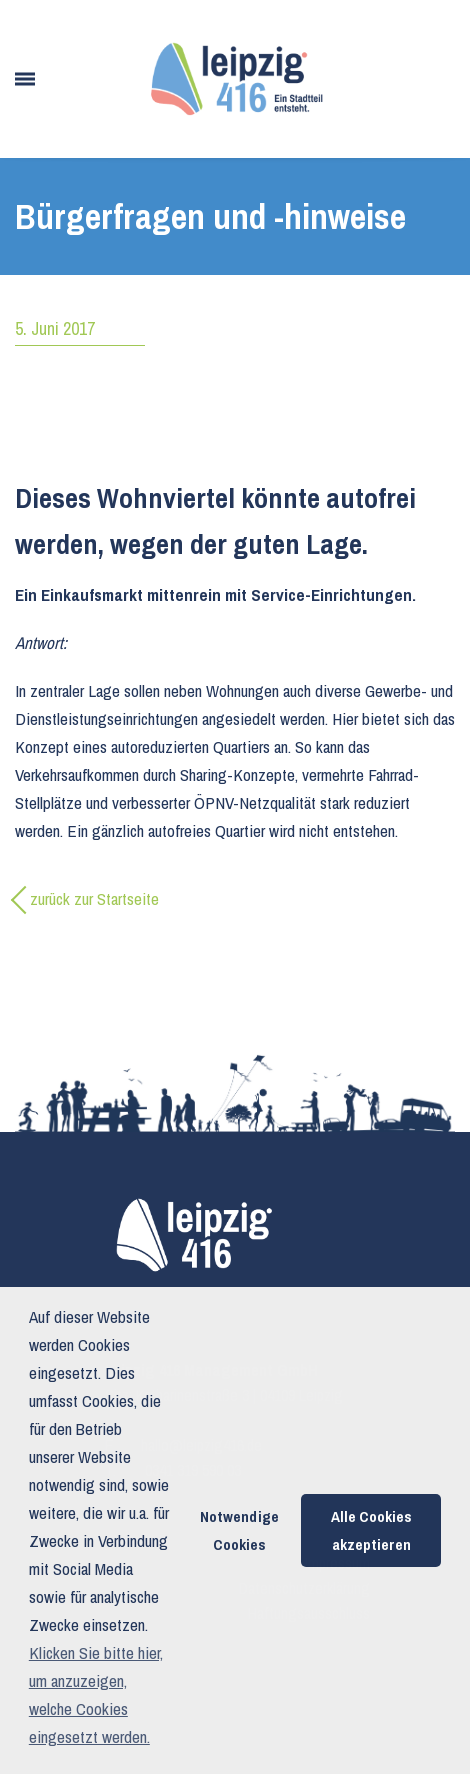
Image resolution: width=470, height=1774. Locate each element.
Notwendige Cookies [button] (239, 1530)
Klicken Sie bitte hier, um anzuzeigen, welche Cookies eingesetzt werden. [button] (96, 1694)
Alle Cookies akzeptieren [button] (371, 1530)
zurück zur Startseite (94, 898)
